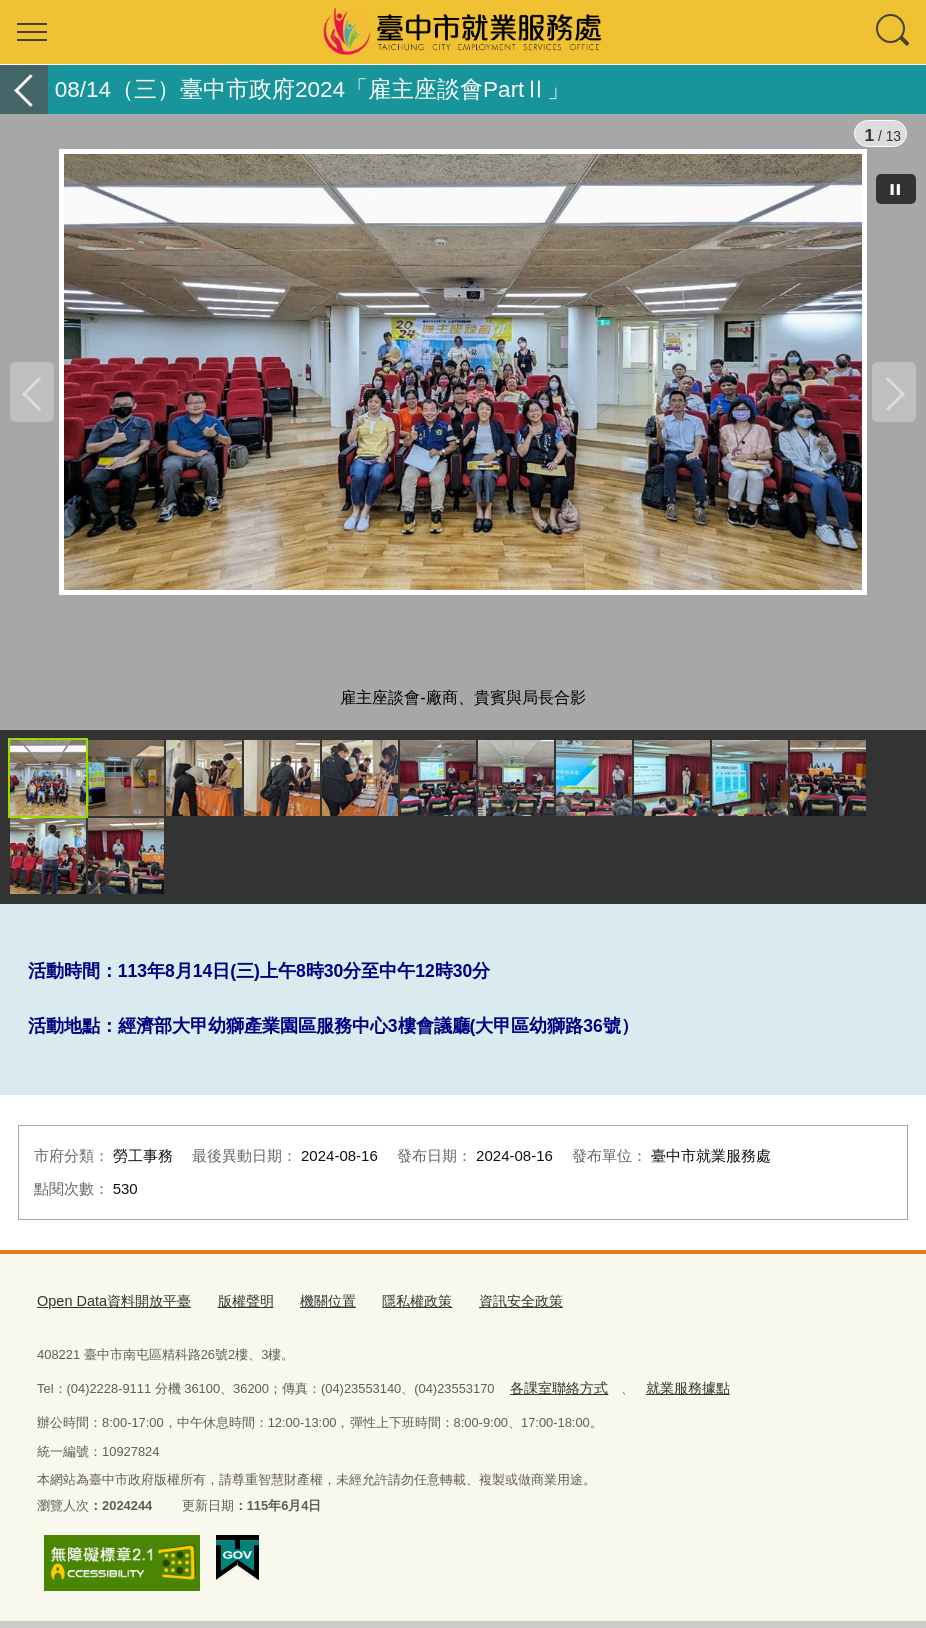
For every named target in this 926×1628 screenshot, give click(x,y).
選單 (32, 32)
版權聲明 (230, 1313)
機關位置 (308, 1313)
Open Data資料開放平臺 (107, 1313)
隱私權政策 (393, 1313)
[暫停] (896, 189)
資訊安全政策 (491, 1313)
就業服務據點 (675, 1397)
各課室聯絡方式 (555, 1397)
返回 (24, 89)
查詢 (894, 32)
